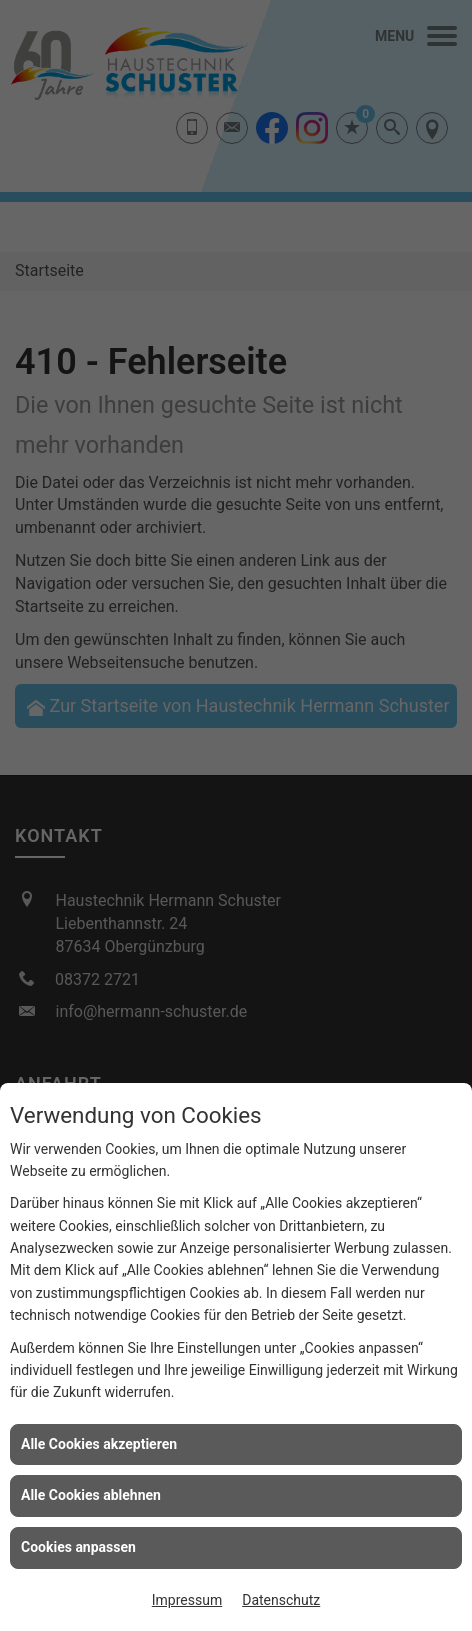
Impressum (187, 1600)
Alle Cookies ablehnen (91, 1495)
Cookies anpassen (78, 1547)
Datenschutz (281, 1600)
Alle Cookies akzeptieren (99, 1444)
